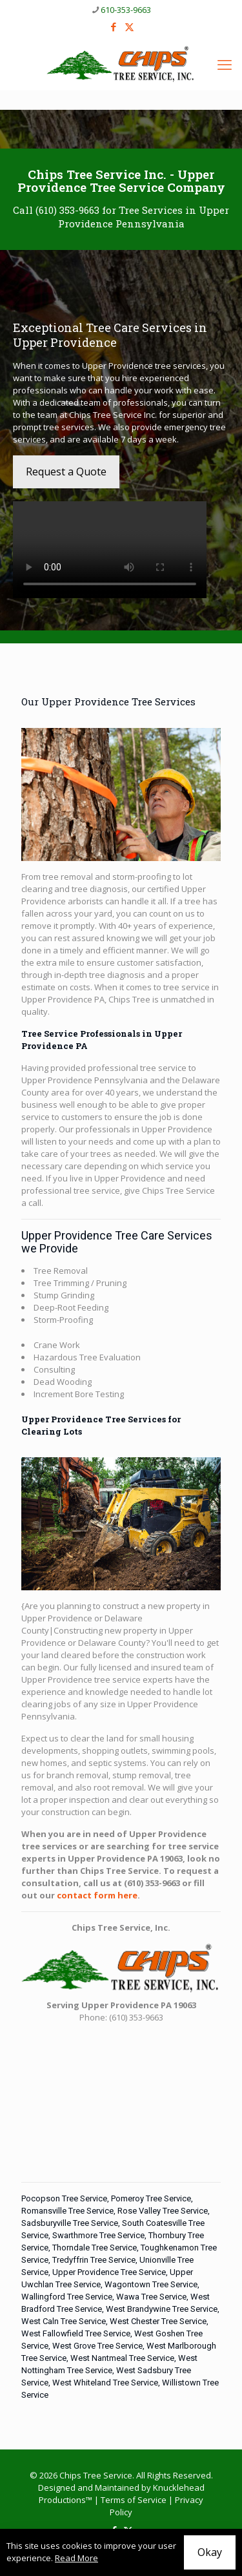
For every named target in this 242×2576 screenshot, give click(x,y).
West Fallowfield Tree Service (75, 2333)
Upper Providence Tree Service (109, 2272)
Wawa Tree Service (151, 2296)
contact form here (97, 1895)
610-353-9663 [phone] (126, 10)
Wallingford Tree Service (66, 2296)
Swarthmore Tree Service (98, 2235)
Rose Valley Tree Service (162, 2211)
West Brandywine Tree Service (161, 2309)
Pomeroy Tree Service (151, 2198)
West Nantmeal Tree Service (122, 2358)
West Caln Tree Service (63, 2321)
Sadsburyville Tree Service (69, 2223)
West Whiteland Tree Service (105, 2382)
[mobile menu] (225, 64)
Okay (209, 2552)
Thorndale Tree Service (94, 2247)
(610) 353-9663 (67, 209)
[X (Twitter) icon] (129, 26)
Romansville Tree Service (67, 2211)
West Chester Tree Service (158, 2321)
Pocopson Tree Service (64, 2198)
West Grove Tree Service (97, 2346)
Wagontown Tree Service (151, 2284)
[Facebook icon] (113, 26)
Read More (76, 2558)
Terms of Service (133, 2500)
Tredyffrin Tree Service (94, 2260)
